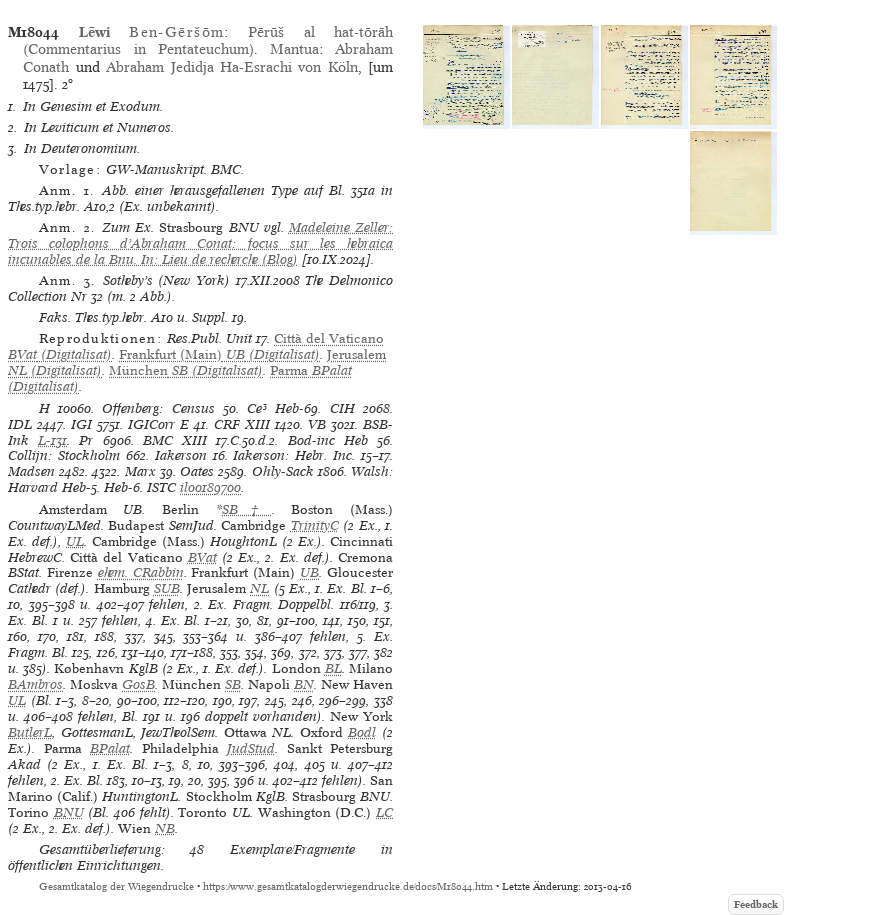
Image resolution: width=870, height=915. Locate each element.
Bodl (362, 732)
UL (75, 541)
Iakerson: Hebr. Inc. (294, 455)
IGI (81, 424)
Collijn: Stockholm (64, 455)
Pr (86, 440)
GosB (138, 684)
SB (233, 684)
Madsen (31, 471)
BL (333, 668)
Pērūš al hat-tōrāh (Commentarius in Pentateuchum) (208, 40)
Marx (140, 471)
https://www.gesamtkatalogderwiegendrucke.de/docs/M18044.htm (348, 886)
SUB (167, 588)
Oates (197, 471)
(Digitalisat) (219, 354)
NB (165, 828)
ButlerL (30, 732)
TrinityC (315, 525)
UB (309, 572)
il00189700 (210, 487)
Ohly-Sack (283, 471)
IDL (20, 424)
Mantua (294, 49)
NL (259, 588)
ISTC (161, 487)
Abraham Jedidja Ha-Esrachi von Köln (232, 67)
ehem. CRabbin (141, 572)
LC (384, 812)
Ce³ (257, 408)
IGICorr (151, 424)
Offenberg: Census (158, 408)
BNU (69, 812)
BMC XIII (175, 440)
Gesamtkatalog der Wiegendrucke (116, 886)
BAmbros (35, 684)
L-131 (52, 440)
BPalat (110, 748)
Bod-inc (311, 440)
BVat (202, 557)
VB (317, 424)
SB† (247, 509)
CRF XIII (242, 424)
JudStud (251, 748)
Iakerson (181, 455)
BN (304, 684)
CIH (342, 408)
